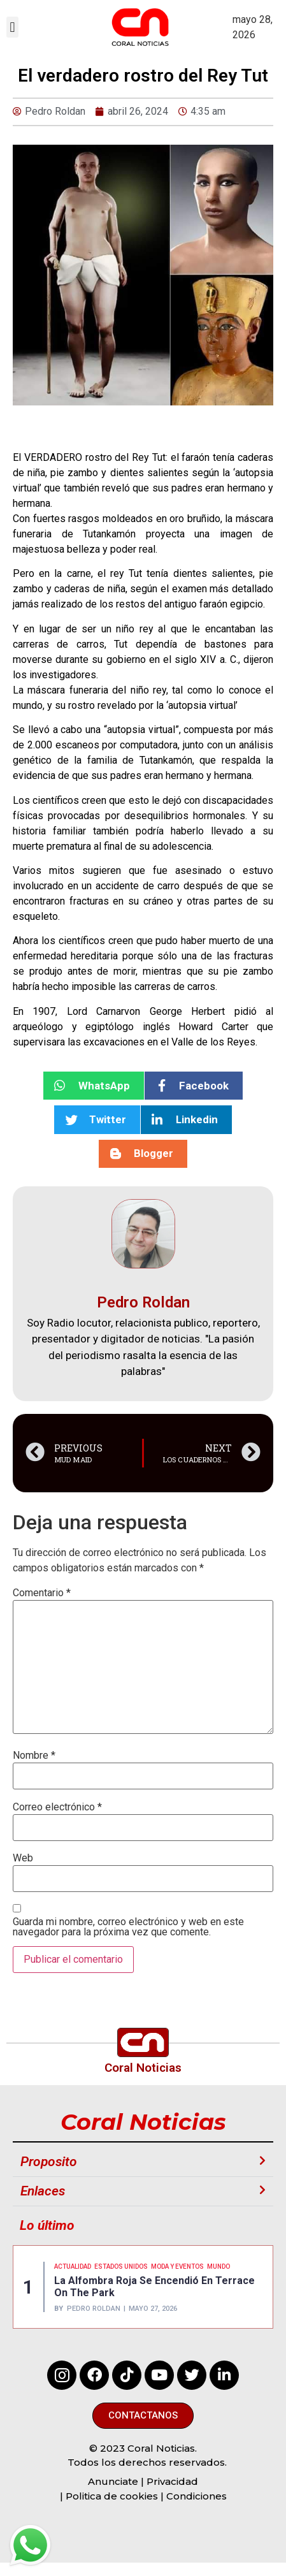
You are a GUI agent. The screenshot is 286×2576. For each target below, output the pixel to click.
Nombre (34, 1755)
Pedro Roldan (93, 2308)
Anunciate (113, 2481)
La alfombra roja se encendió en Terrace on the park (154, 2286)
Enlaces (42, 2191)
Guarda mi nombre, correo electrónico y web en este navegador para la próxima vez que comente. (128, 1927)
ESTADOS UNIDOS (121, 2266)
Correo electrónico (57, 1807)
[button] (12, 27)
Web (23, 1858)
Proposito (48, 2161)
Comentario (42, 1593)
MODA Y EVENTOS (177, 2266)
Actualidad (72, 2266)
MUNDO (218, 2266)
